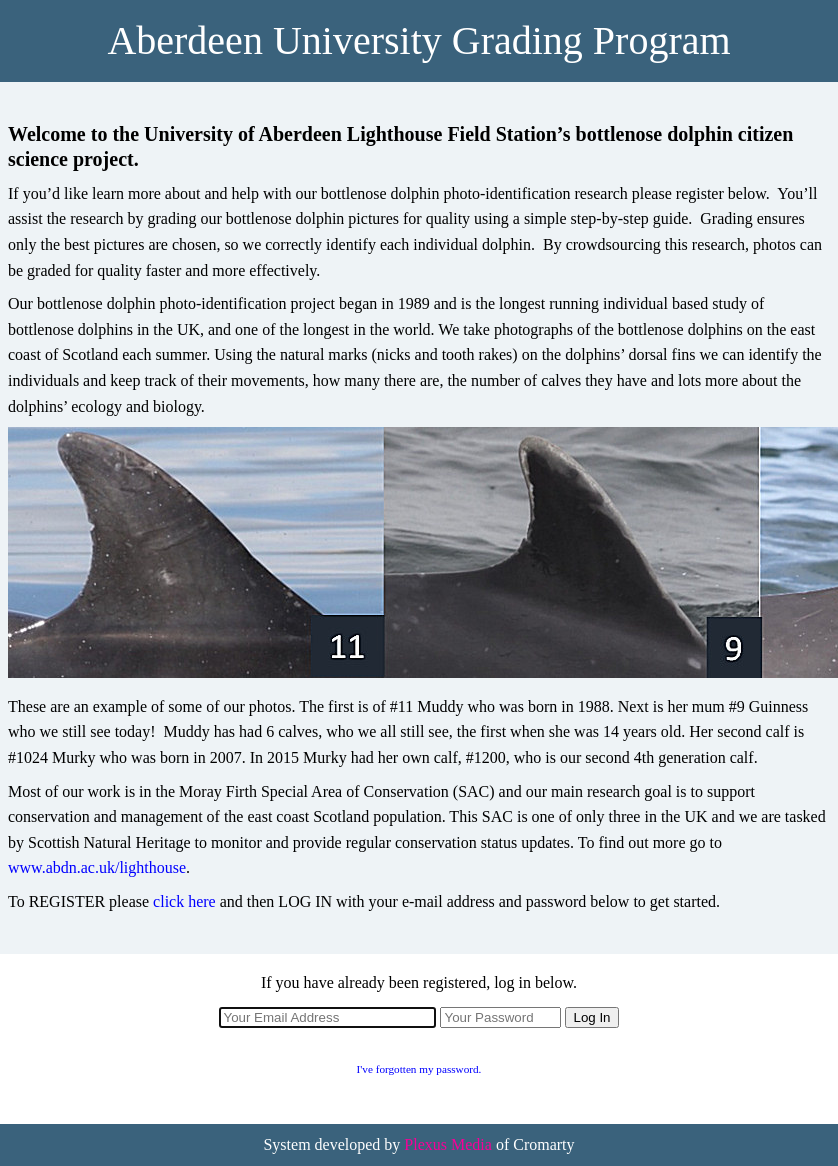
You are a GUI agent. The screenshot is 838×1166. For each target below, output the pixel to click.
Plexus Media (448, 1144)
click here (184, 901)
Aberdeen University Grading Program (418, 40)
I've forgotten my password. (419, 1069)
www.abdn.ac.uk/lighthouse (97, 867)
